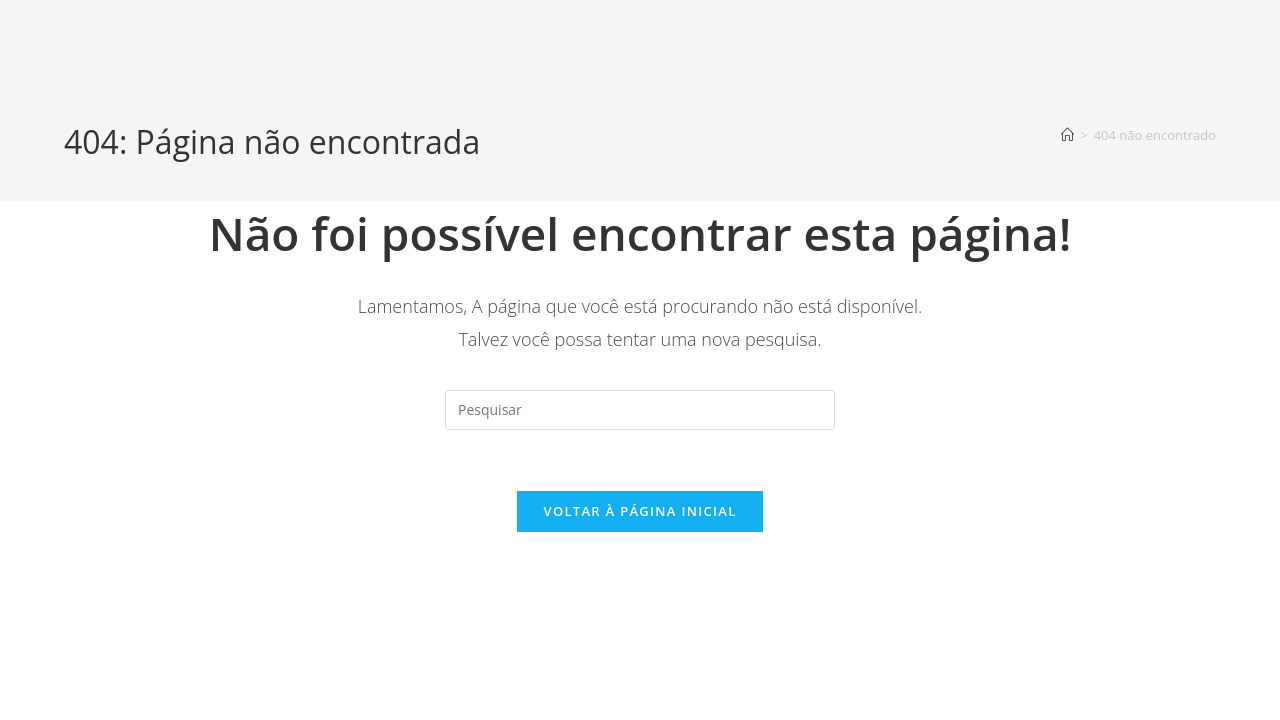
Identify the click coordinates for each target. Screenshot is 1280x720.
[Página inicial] (1067, 135)
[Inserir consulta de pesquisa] (640, 410)
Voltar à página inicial (639, 511)
